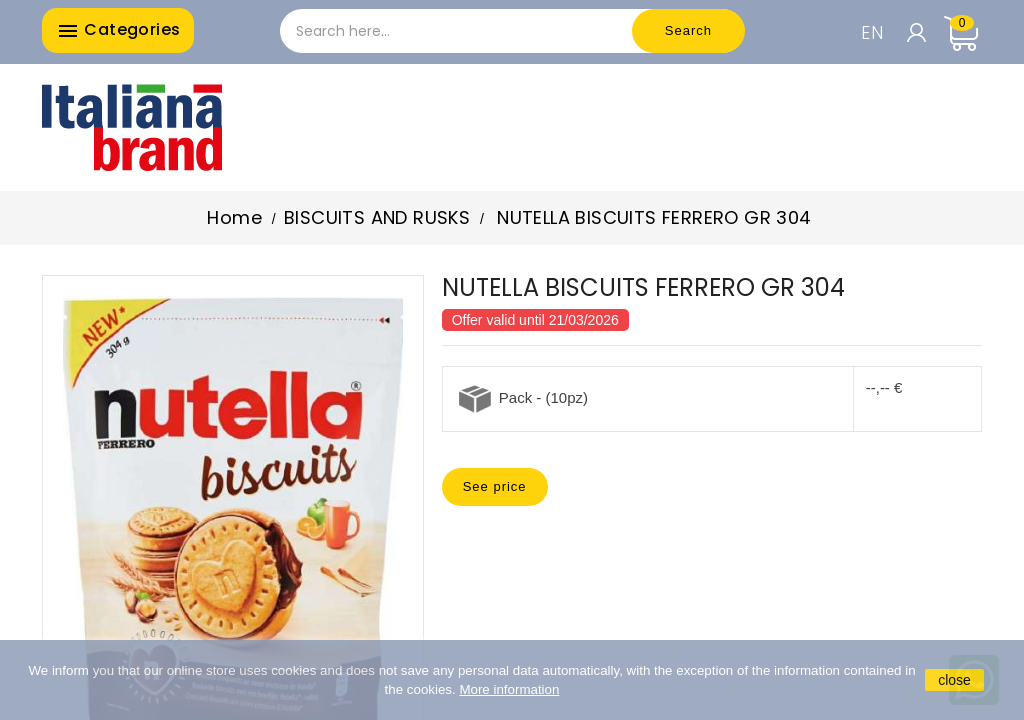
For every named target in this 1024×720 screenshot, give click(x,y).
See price (495, 486)
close (954, 680)
